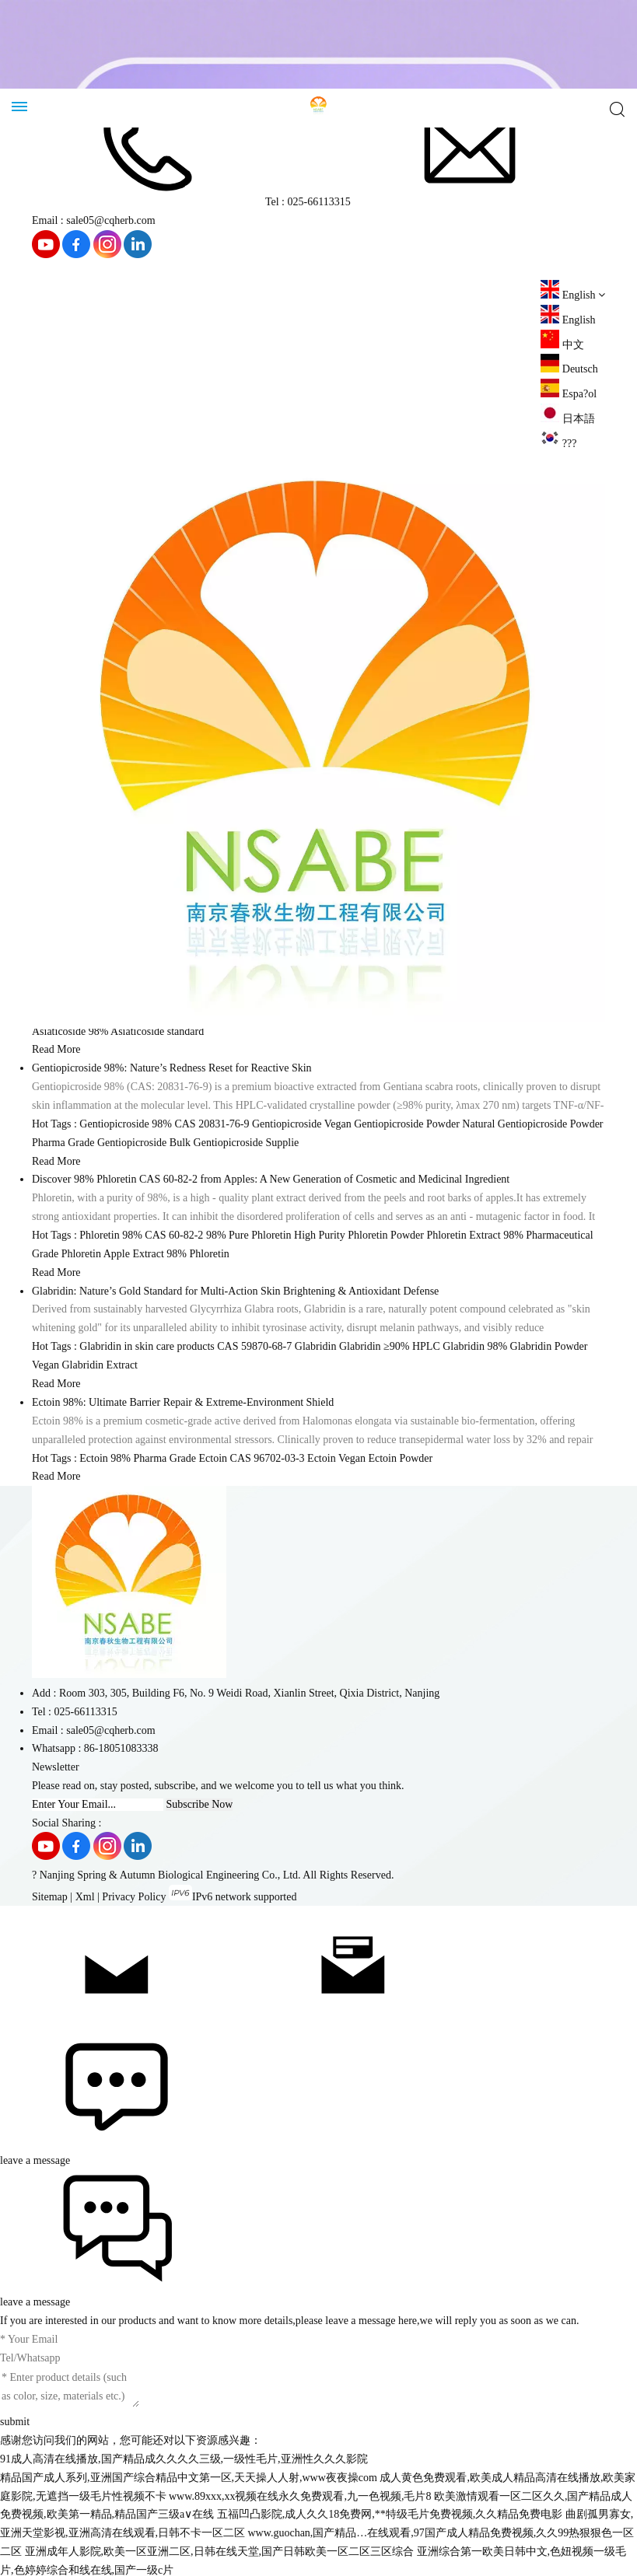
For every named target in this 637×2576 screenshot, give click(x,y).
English (568, 320)
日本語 (568, 419)
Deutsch (569, 369)
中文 (562, 345)
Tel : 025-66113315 (191, 202)
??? (558, 443)
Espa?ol (569, 394)
